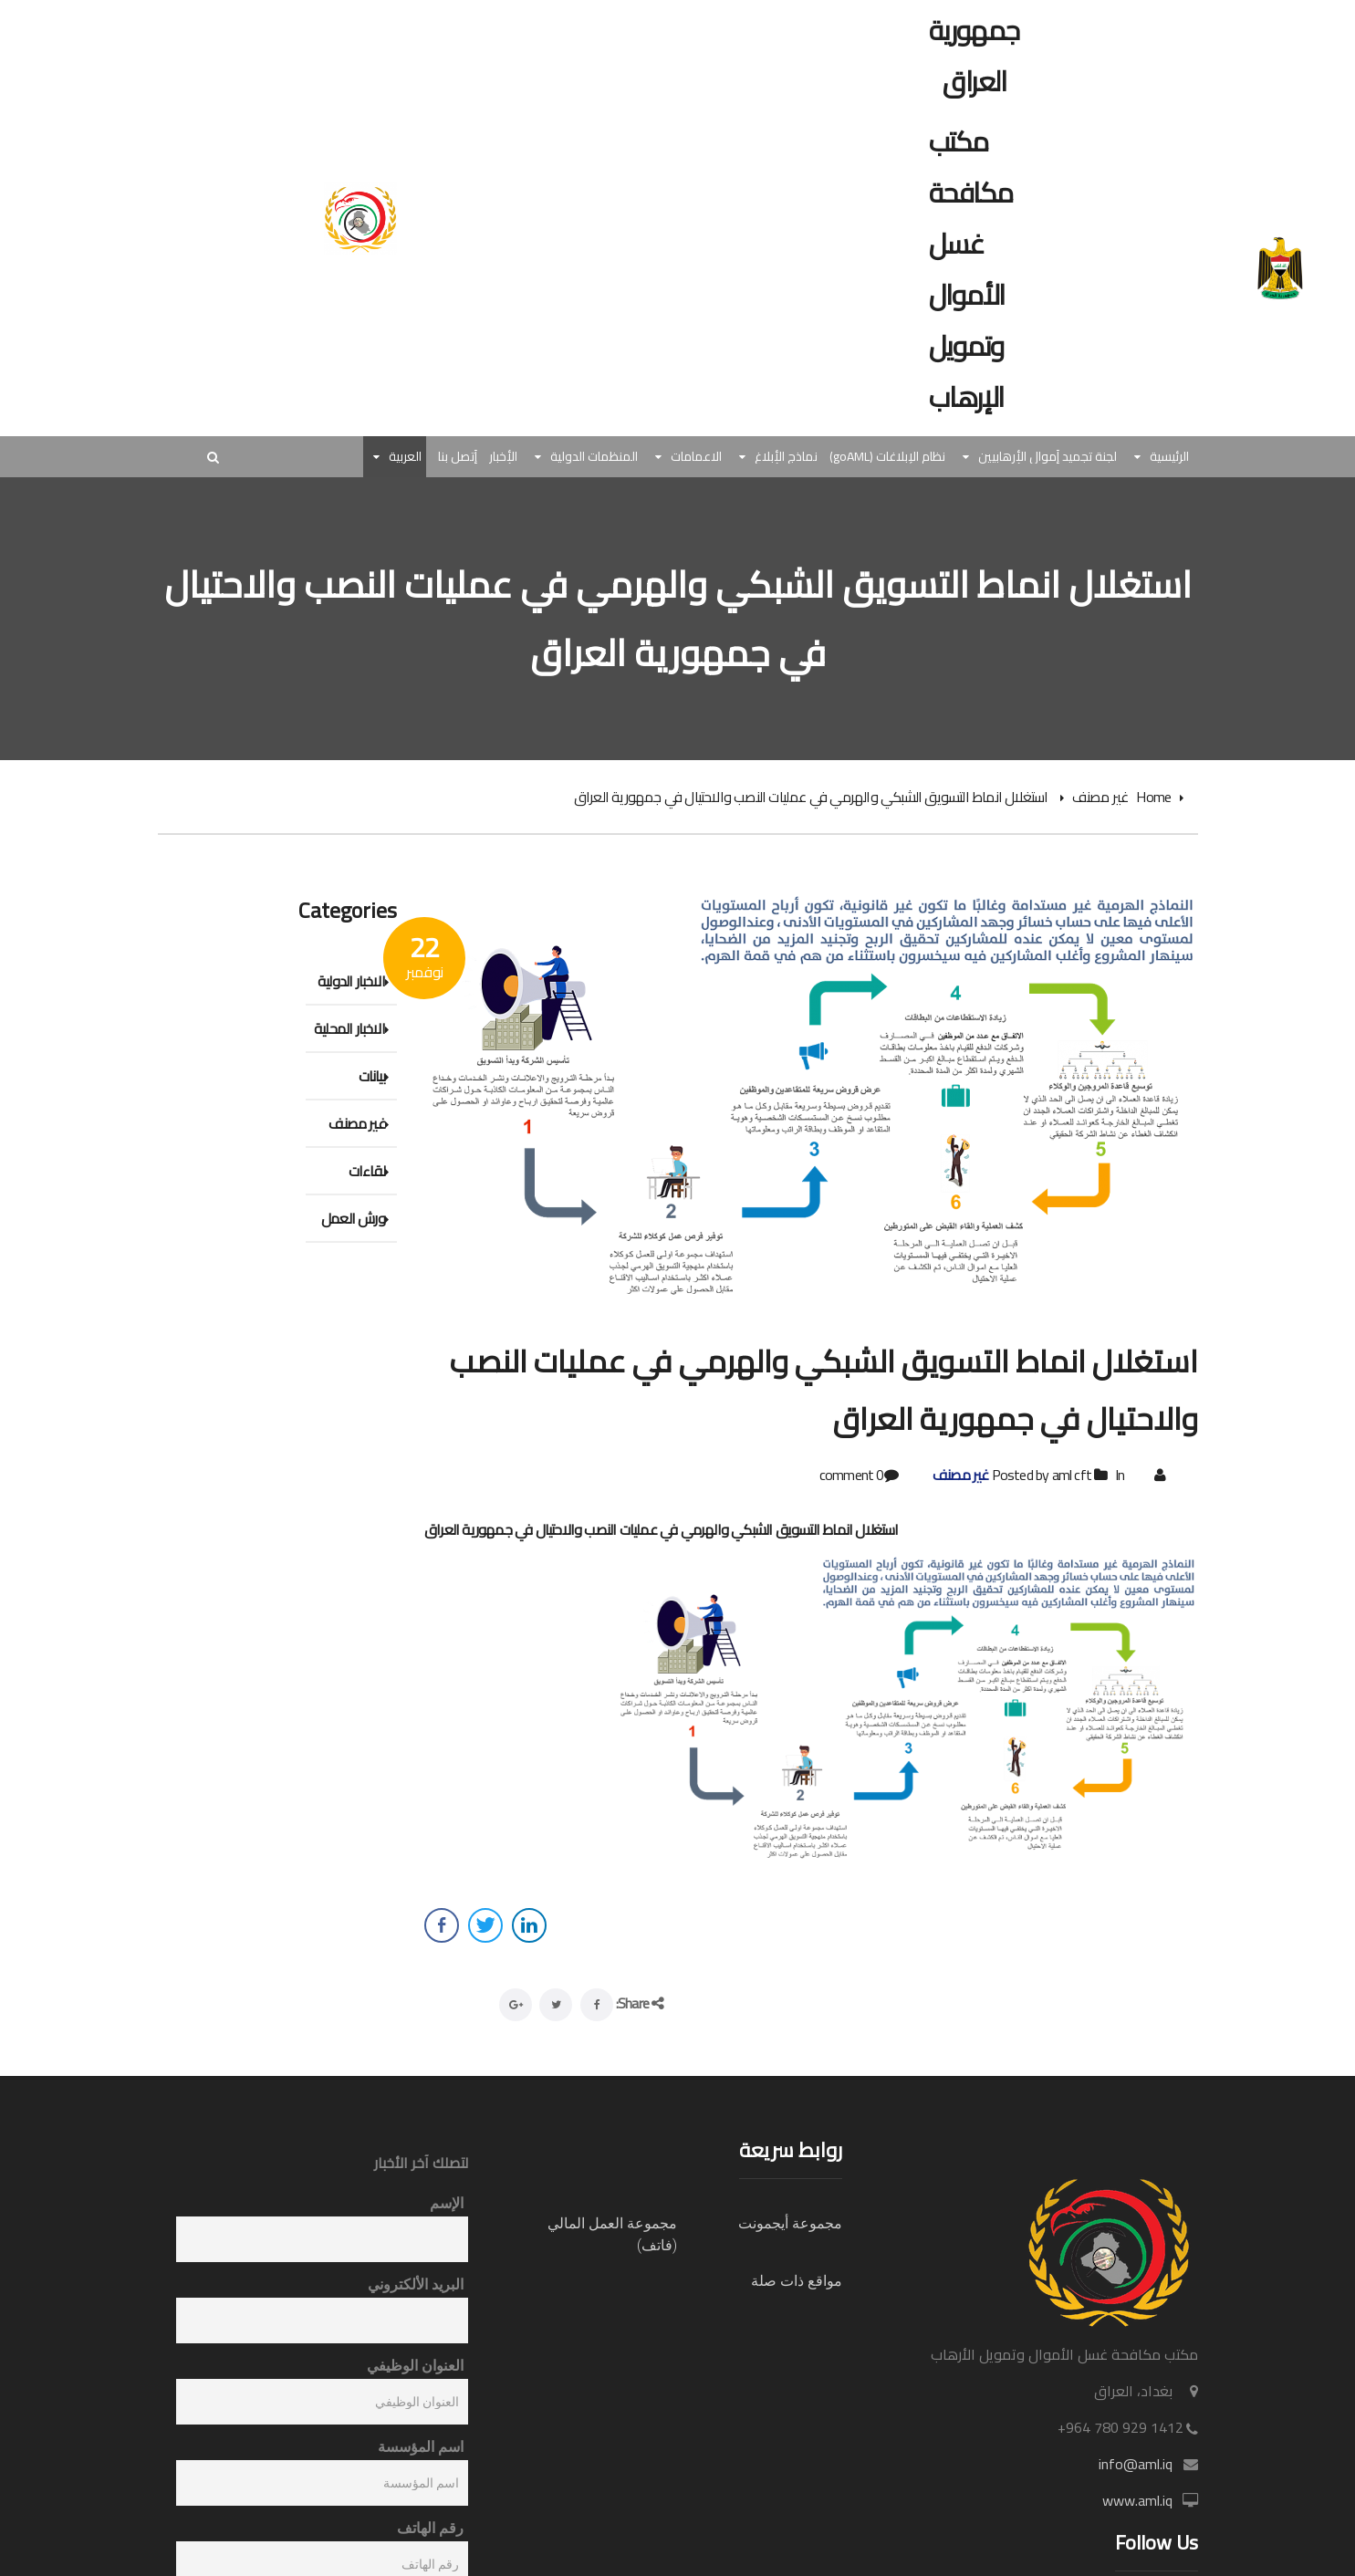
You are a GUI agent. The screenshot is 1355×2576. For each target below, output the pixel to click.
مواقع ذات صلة (796, 2280)
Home (1153, 796)
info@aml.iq (1136, 2463)
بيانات (372, 1076)
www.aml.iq (1137, 2500)
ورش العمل (353, 1218)
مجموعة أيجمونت (790, 2223)
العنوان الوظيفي (415, 2365)
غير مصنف (1100, 796)
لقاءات (367, 1170)
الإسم (447, 2203)
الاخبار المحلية (349, 1028)
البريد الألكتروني (416, 2284)
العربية (405, 457)
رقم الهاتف (430, 2528)
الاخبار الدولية (351, 981)
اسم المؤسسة (421, 2447)
